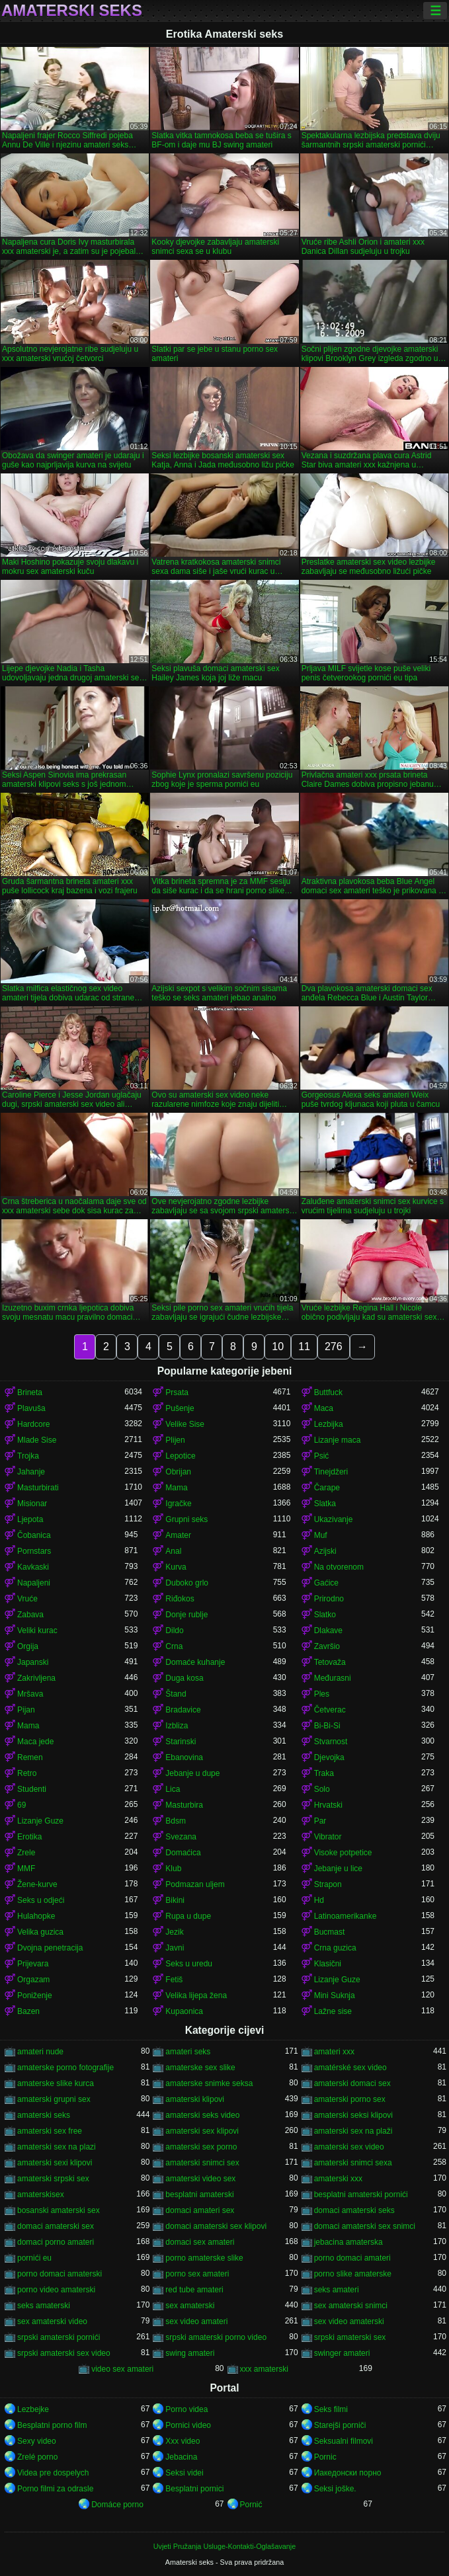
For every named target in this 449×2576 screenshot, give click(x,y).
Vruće (27, 1598)
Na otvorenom (339, 1567)
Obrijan (178, 1471)
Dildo (174, 1630)
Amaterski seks (71, 10)
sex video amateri (196, 2321)
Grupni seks (186, 1519)
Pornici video (188, 2425)
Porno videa (186, 2409)
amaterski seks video (202, 2115)
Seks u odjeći (40, 1900)
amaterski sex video (349, 2147)
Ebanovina (184, 1757)
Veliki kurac (37, 1630)
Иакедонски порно (348, 2472)
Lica (172, 1789)
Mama (176, 1487)
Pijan (26, 1709)
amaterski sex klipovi (202, 2131)
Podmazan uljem (194, 1884)
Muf (320, 1535)
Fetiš (174, 1979)
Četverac (330, 1709)
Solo (322, 1789)
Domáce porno (117, 2504)
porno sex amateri (197, 2273)
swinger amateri (342, 2353)
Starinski (180, 1741)
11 (304, 1346)
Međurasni (332, 1678)
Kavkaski (33, 1567)
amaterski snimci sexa (353, 2162)
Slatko (325, 1614)
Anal (173, 1551)
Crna (174, 1646)
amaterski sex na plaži (353, 2131)
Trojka (28, 1456)
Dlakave (328, 1630)
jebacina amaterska (348, 2242)
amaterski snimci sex (202, 2162)
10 (278, 1346)
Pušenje (179, 1408)
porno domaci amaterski (59, 2273)
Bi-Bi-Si (327, 1725)
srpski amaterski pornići (58, 2337)
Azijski (325, 1551)
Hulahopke (36, 1916)
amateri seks (187, 2051)
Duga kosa (184, 1678)
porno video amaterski (56, 2289)
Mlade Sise (36, 1440)
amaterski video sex (200, 2178)
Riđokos (179, 1598)
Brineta (29, 1392)
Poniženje (34, 1995)
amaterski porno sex (350, 2099)
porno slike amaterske (352, 2273)
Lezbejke (33, 2409)
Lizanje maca (337, 1440)
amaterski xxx (338, 2178)
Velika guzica (40, 1932)
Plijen (174, 1440)
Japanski (32, 1662)
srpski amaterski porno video (215, 2337)
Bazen (28, 2011)
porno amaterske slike (204, 2258)
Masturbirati (38, 1487)
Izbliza (176, 1725)
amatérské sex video (350, 2067)
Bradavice (182, 1709)
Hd (319, 1900)
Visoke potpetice (343, 1852)
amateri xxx (334, 2051)
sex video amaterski (349, 2321)
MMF (26, 1868)
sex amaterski (189, 2305)
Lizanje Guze (40, 1821)
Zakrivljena (36, 1678)
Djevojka (329, 1757)
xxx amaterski (264, 2369)
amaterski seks (43, 2115)
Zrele (26, 1852)
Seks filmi (331, 2409)
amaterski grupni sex (54, 2099)
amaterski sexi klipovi (54, 2162)
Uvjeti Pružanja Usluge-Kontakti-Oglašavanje (224, 2546)
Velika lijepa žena (196, 1995)
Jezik (174, 1932)
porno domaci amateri (352, 2258)
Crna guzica (335, 1947)
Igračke (178, 1503)
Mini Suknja (334, 1995)
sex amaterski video (52, 2321)
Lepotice (180, 1456)
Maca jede (35, 1741)
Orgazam (33, 1979)
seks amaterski (43, 2305)
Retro (26, 1773)
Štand (175, 1694)
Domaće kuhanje (195, 1662)
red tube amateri (194, 2289)
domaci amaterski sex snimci (364, 2226)
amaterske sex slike (200, 2067)
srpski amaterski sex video (63, 2353)
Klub (173, 1868)
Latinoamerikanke (345, 1916)
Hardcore (33, 1424)
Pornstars (34, 1551)
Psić (321, 1456)
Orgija (27, 1646)
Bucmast (329, 1932)
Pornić (251, 2504)
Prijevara (32, 1963)
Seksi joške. (335, 2488)
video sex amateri (122, 2369)
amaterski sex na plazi (56, 2147)
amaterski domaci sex (352, 2083)
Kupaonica (184, 2011)
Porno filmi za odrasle (55, 2488)
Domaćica (182, 1852)
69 (21, 1805)
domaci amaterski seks (354, 2210)
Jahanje (31, 1471)
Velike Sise (184, 1424)
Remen (30, 1757)
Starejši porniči (340, 2425)
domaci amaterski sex (55, 2226)
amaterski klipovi (194, 2099)
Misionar (32, 1503)
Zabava (30, 1614)
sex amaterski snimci (351, 2305)
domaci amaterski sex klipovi (215, 2226)
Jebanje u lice (338, 1868)
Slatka (325, 1503)
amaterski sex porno (201, 2147)
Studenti (31, 1789)
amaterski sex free (49, 2131)
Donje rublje (186, 1614)
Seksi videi (184, 2472)
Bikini (174, 1900)
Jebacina (181, 2457)
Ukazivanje (333, 1519)
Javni (174, 1947)
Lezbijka (328, 1424)
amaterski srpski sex (53, 2178)
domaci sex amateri (199, 2242)
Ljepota (30, 1519)
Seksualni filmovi (343, 2441)
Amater (178, 1535)
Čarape (327, 1487)
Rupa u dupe (188, 1916)
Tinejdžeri (331, 1471)
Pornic (325, 2457)
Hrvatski (328, 1805)
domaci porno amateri (55, 2242)
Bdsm (175, 1821)
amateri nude (40, 2051)
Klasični (327, 1963)
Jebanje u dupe (192, 1773)
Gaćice (326, 1583)
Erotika (29, 1836)
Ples (321, 1694)
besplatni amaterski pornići (361, 2194)
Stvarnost (331, 1741)
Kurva (175, 1567)
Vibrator (328, 1836)
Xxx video (182, 2441)
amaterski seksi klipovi (353, 2115)
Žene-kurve (37, 1884)
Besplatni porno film (52, 2425)
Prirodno (329, 1598)
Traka (324, 1773)
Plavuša (31, 1408)
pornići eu (34, 2258)
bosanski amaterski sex (58, 2210)
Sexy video (36, 2441)
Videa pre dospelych (53, 2472)
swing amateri (189, 2353)
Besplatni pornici (194, 2488)
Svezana (180, 1836)
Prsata (176, 1392)
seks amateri (336, 2289)
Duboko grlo (186, 1583)
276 (334, 1346)
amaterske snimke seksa (209, 2083)
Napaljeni (33, 1583)
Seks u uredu (188, 1963)
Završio (327, 1646)
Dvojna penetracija (50, 1947)
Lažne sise (333, 2011)
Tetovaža (330, 1662)
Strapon (328, 1884)
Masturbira (184, 1805)
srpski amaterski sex (350, 2337)
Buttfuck (328, 1392)
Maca (323, 1408)
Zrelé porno (37, 2457)
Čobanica (34, 1535)
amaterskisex (40, 2194)
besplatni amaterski (199, 2194)
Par (320, 1821)
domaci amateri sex (199, 2210)
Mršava (30, 1694)
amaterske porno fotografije (65, 2067)
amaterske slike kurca (55, 2083)
